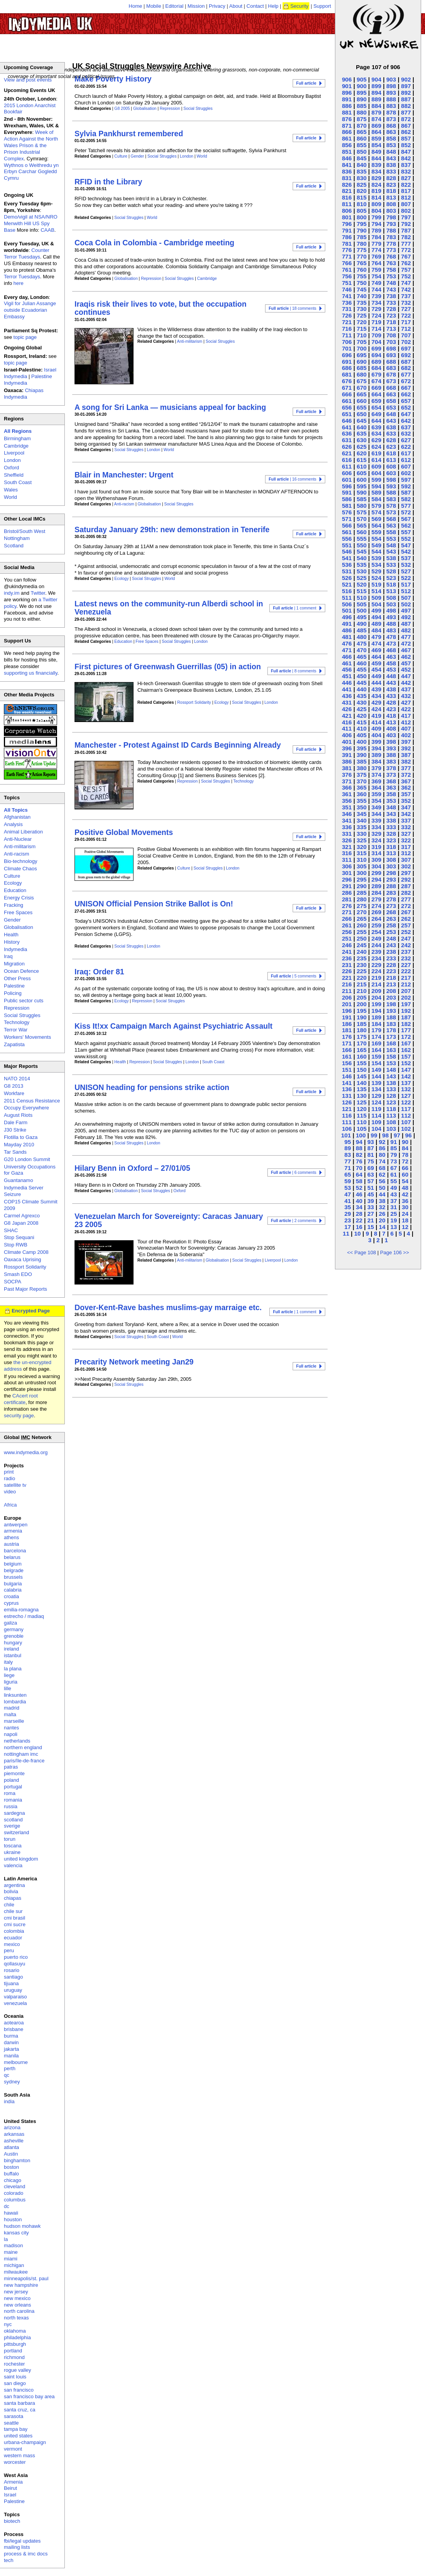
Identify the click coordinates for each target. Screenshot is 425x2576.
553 (391, 538)
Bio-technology (20, 861)
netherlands (17, 1741)
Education (123, 641)
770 (361, 256)
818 (391, 190)
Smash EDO (18, 1274)
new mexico (17, 2298)
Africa (10, 1505)
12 (405, 1227)
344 (376, 814)
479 (376, 637)
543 (391, 551)
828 (391, 178)
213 (391, 984)
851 (347, 151)
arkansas (14, 2134)
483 (391, 630)
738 (391, 296)
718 (391, 322)
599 (376, 479)
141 (347, 1083)
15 (370, 1227)
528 (391, 571)
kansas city (16, 2233)
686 (347, 368)
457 (406, 663)
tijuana (11, 1983)
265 (361, 918)
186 (347, 1024)
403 (391, 735)
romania (13, 1800)
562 (406, 525)
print (9, 1472)
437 (406, 689)
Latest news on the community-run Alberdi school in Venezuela (169, 607)
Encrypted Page (31, 1311)
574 (376, 512)
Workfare (14, 1093)
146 (347, 1076)
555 (361, 538)
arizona (12, 2127)
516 (347, 591)
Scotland (14, 546)
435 (361, 696)
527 (406, 571)
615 (361, 460)
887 (406, 99)
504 (376, 604)
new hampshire (21, 2285)
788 (391, 230)
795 (361, 223)
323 (391, 840)
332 (406, 827)
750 (361, 282)
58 (359, 1181)
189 (376, 1017)
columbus (15, 2200)
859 (376, 138)
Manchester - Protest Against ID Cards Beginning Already (178, 745)
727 (406, 309)
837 (406, 164)
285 (361, 892)
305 (361, 866)
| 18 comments (292, 308)
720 (361, 322)
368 (391, 781)
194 (376, 1010)
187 (406, 1017)
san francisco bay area (29, 2396)
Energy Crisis (19, 898)
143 (391, 1076)
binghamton (17, 2160)
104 (376, 1128)
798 (391, 217)
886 (347, 105)
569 (376, 519)
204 (376, 997)
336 (347, 827)
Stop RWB (15, 1245)
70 (359, 1168)
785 (361, 237)
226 (347, 971)
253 (391, 932)
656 (347, 407)
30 (405, 1207)
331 (347, 833)
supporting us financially (30, 673)
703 (391, 341)
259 (376, 925)
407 (406, 728)
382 (406, 761)
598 (391, 479)
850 (361, 151)
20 (382, 1220)
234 (376, 958)
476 (347, 643)
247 (406, 938)
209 (376, 991)
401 (347, 741)
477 (406, 637)
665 (361, 394)
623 (391, 446)
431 (347, 702)
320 (361, 847)
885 (361, 105)
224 (376, 971)
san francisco (19, 2390)
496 (347, 617)
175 (361, 1036)
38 (382, 1201)
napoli (10, 1734)
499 (376, 610)
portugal (13, 1787)
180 (361, 1030)
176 (347, 1036)
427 (406, 702)
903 (391, 79)
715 (361, 328)
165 (361, 1050)
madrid (11, 1708)
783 (391, 237)
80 (382, 1154)
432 (406, 696)
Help (273, 6)
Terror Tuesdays (22, 276)
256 (347, 932)
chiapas (12, 1898)
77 (347, 1161)
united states (18, 2436)
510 (361, 597)
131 (347, 1095)
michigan (14, 2265)
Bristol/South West (24, 531)
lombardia (15, 1702)
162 (406, 1050)
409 (376, 728)
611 (347, 466)
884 (376, 105)
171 (347, 1043)
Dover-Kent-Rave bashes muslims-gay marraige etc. (168, 1307)
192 (406, 1010)
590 (361, 492)
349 (376, 807)
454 (376, 669)
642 (406, 420)
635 (361, 433)
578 (391, 505)
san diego (15, 2383)
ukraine (12, 1852)
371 (347, 781)
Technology (243, 781)
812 (406, 197)
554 (376, 538)
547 (406, 545)
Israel (10, 2495)
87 (370, 1148)
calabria (13, 1590)
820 (361, 190)
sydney (12, 2082)
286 (347, 892)
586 (347, 499)
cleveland (14, 2186)
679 (376, 374)
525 (361, 578)
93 (370, 1142)
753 (391, 276)
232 (406, 958)
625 (361, 446)
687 (406, 361)
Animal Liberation (23, 832)
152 (406, 1063)
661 (347, 401)
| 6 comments (293, 1172)
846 (347, 158)
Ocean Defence (21, 971)
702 (406, 341)
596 (347, 486)
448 (391, 676)
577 (406, 505)
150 (361, 1069)
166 (347, 1050)
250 (361, 938)
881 (347, 112)
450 (361, 676)
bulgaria (13, 1584)
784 (376, 237)
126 (347, 1102)
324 (376, 840)
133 (391, 1089)
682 (406, 368)
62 (382, 1174)
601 (347, 479)
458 (391, 663)
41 (347, 1201)
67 (393, 1168)
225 (361, 971)
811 (347, 204)
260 (361, 925)
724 (376, 315)
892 (406, 92)
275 (361, 906)
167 (406, 1043)
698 (391, 348)
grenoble (14, 1636)
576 (347, 512)
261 (347, 925)
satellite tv (15, 1485)
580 (361, 505)
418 (391, 715)
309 (376, 859)
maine (10, 2252)
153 (391, 1063)
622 (406, 446)
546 (347, 551)
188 (391, 1017)
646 (347, 420)
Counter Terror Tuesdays (26, 253)
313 (391, 853)
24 (405, 1213)
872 (406, 119)
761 (347, 269)
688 (391, 361)
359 (376, 794)
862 (406, 131)
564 (376, 525)
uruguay (13, 1990)
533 (391, 564)
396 (347, 748)
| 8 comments (293, 671)
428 (391, 702)
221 (347, 977)
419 (376, 715)
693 (391, 355)
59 (347, 1181)
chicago (12, 2180)
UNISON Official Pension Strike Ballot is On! (154, 903)
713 (391, 328)
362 (406, 787)
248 (391, 938)
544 (376, 551)
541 (347, 558)
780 (361, 243)
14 (382, 1227)
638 (391, 427)
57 (370, 1181)
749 (376, 282)
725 (361, 315)
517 (406, 584)
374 (376, 774)
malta (10, 1714)
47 (347, 1194)
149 (376, 1069)
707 (406, 335)
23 (347, 1220)
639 (376, 427)
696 (347, 355)
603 (391, 473)
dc (6, 2206)
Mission (196, 6)
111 (347, 1122)
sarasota (13, 2416)
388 (391, 755)
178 (391, 1030)
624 (376, 446)
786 (347, 237)
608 (391, 466)
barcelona (15, 1551)
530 (361, 571)
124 (376, 1102)
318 (391, 847)
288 (391, 886)
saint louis (15, 2377)
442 (406, 682)
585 (361, 499)
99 (374, 1135)
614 (376, 460)
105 (361, 1128)
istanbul (12, 1655)
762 (406, 263)
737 (406, 296)
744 (376, 289)
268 (391, 912)
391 (347, 755)
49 (393, 1187)
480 (361, 637)
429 (376, 702)
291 (347, 886)
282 (406, 892)
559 (376, 532)
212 (406, 984)
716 (347, 328)
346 (347, 814)
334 (376, 827)
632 (406, 433)
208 (391, 991)
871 (347, 125)
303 (391, 866)
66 (405, 1168)
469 (376, 650)
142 (406, 1076)
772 (406, 249)
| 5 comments (293, 976)
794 (376, 223)
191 (347, 1017)
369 (376, 781)
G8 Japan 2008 (21, 1223)
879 (376, 112)
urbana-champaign (25, 2442)
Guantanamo (18, 1180)
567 (406, 519)
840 (361, 164)
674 (376, 381)
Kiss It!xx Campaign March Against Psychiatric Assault (173, 1026)
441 (347, 689)
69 (370, 1168)
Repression (170, 108)
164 (376, 1050)
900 (361, 86)
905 (361, 79)
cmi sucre (15, 1924)
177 (406, 1030)
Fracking (13, 905)
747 (406, 282)
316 (347, 853)
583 (391, 499)
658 (391, 401)
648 (391, 414)
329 (376, 833)
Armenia (13, 2482)
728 (391, 309)
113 (391, 1115)
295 (361, 879)
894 (376, 92)
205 (361, 997)
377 (406, 768)
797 (406, 217)
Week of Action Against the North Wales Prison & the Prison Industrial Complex (31, 145)
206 (347, 997)
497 (406, 610)
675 (361, 381)
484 (376, 630)
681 (347, 374)
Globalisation (144, 108)
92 (382, 1142)
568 (391, 519)
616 (347, 460)
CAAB (47, 230)
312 (406, 853)
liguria (10, 1682)
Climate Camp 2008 (26, 1252)
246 (347, 945)
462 (406, 656)
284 (376, 892)
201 (347, 1004)
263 (391, 918)
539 (376, 558)
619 (376, 453)
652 (406, 407)
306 (347, 866)
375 (361, 774)
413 (391, 722)
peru (9, 1950)
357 (406, 794)
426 (347, 709)
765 (361, 263)
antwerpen (16, 1525)
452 (406, 669)
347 (406, 807)
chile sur (13, 1911)
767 (406, 256)
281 (347, 899)
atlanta (11, 2147)
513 (391, 591)
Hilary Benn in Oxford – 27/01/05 (132, 1168)
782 (406, 237)
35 (347, 1207)
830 (361, 178)
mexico (12, 1944)
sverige (12, 1826)
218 (391, 977)
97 (397, 1135)
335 (361, 827)
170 (361, 1043)
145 (361, 1076)
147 (406, 1069)
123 (391, 1102)
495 (361, 617)
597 (406, 479)
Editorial (174, 6)
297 (406, 873)
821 (347, 190)
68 (382, 1168)
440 (361, 689)
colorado (13, 2193)
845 (361, 158)
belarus (12, 1557)
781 (347, 243)
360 (361, 794)
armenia (13, 1531)
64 (359, 1174)
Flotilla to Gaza (21, 1137)
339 (376, 820)
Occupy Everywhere (26, 1108)
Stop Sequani (19, 1237)
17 (347, 1227)
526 (347, 578)
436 (347, 696)
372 (406, 774)
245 (361, 945)
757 (406, 269)
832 (406, 171)
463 (391, 656)
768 (391, 256)
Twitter (38, 593)
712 (406, 328)
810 (361, 204)
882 (406, 105)
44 (382, 1194)
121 (347, 1109)
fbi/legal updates (22, 2541)
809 (376, 204)
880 (361, 112)
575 (361, 512)
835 (361, 171)
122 (406, 1102)
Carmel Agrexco (22, 1216)
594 (376, 486)
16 (359, 1227)
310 (361, 859)
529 (376, 571)
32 (382, 1207)
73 (393, 1161)
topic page (25, 337)
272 (406, 906)
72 (405, 1161)
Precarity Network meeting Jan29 (134, 1361)
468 (391, 650)
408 (391, 728)
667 (406, 387)
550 (361, 545)
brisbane (13, 2029)
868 (391, 125)
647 (406, 414)
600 (361, 479)
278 (391, 899)
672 (406, 381)
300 (361, 873)
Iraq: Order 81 (99, 971)
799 (376, 217)
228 (391, 965)
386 (347, 761)
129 (376, 1095)
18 (405, 1220)
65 (347, 1174)
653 (391, 407)
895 (361, 92)
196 (347, 1010)
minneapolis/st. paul (26, 2278)
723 (391, 315)
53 (347, 1187)
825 (361, 184)
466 (347, 656)
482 (406, 630)
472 (406, 643)
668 (391, 387)
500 (361, 610)
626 (347, 446)
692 (406, 355)
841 (347, 164)
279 (376, 899)
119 (376, 1109)
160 (361, 1056)
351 (347, 807)
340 (361, 820)
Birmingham (17, 438)
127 (406, 1095)
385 (361, 761)
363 (391, 787)
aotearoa (14, 2023)
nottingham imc (21, 1754)
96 (408, 1135)
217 (406, 977)
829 (376, 178)
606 (347, 473)
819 (376, 190)
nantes (11, 1728)
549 (376, 545)
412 (406, 722)
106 (347, 1128)
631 (347, 440)
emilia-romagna (21, 1610)
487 (406, 623)
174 (376, 1036)
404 (376, 735)
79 (393, 1154)
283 (391, 892)
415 (361, 722)
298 (391, 873)
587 (406, 492)
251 (347, 938)
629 (376, 440)
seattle (11, 2423)
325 (361, 840)
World (202, 156)
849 (376, 151)
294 (376, 879)
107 (406, 1122)
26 (382, 1213)
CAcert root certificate (21, 1399)
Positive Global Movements (124, 832)
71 (347, 1168)
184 (376, 1024)
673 (391, 381)
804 (376, 210)
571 (347, 519)
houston (13, 2219)
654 (376, 407)
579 (376, 505)
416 (347, 722)
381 (347, 768)
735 (361, 302)
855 (361, 145)
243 (391, 945)
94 (359, 1142)
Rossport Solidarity (194, 702)
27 (370, 1213)
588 (391, 492)
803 (391, 210)
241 (347, 951)
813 (391, 197)
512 (406, 591)
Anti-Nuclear (18, 839)
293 (391, 879)
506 (347, 604)
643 (391, 420)
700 (361, 348)
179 (376, 1030)
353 (391, 800)
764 (376, 263)
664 (376, 394)
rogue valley (17, 2370)
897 (406, 86)
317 (406, 847)
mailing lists (17, 2547)
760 (361, 269)
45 (370, 1194)
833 (391, 171)
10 (357, 1233)
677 (406, 374)
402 (406, 735)
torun (10, 1839)
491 (347, 623)
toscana (13, 1846)
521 (347, 584)
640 (361, 427)
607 (406, 466)
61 (393, 1174)
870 (361, 125)
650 (361, 414)
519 (376, 584)
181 (347, 1030)
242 (406, 945)
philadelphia (17, 2337)
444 (376, 682)
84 (405, 1148)
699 (376, 348)
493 (391, 617)
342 (406, 814)
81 (370, 1154)
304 (376, 866)
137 (406, 1083)
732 (406, 302)
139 (376, 1083)
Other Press (17, 978)
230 (361, 965)
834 (376, 171)
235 (361, 958)
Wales (11, 490)
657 (406, 401)
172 (406, 1036)
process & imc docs (26, 2554)
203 (391, 997)
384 (376, 761)
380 (361, 768)
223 (391, 971)
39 (370, 1201)
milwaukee (16, 2272)
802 (406, 210)
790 (361, 230)
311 (347, 859)
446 (347, 682)
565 (361, 525)
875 (361, 119)
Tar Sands (15, 1152)
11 (346, 1233)
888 (391, 99)
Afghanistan (17, 817)
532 (406, 564)
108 (391, 1122)
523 (391, 578)
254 (376, 932)
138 (391, 1083)
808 (391, 204)
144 (376, 1076)
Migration (14, 964)
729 (376, 309)
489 (376, 623)
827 (406, 178)
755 (361, 276)
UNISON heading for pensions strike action (152, 1087)
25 (393, 1213)
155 (361, 1063)
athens (11, 1537)
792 (406, 223)
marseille (14, 1721)
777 (406, 243)
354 (376, 800)
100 (361, 1135)
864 (376, 131)
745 (361, 289)
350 (361, 807)
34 (359, 1207)
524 (376, 578)
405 (361, 735)
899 (376, 86)
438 (391, 689)
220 (361, 977)
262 (406, 918)
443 (391, 682)
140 (361, 1083)
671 (347, 387)
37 (393, 1201)
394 (376, 748)
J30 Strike (15, 1130)
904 (376, 79)
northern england (23, 1747)
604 (376, 473)
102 (406, 1128)
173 (391, 1036)
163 (391, 1050)
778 (391, 243)
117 (406, 1109)
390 (361, 755)
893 (391, 92)
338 (391, 820)
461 (347, 663)
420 (361, 715)
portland (13, 2351)
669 (376, 387)
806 (347, 210)
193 (391, 1010)
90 (405, 1142)
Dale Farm (16, 1122)
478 (391, 637)
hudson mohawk (22, 2226)
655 (361, 407)
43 (393, 1194)
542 (406, 551)
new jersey (16, 2292)
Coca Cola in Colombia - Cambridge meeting (154, 242)
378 (391, 768)
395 (361, 748)
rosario (11, 1970)
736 (347, 302)
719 (376, 322)
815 (361, 197)
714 (376, 328)
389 (376, 755)
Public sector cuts (23, 1000)
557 (406, 532)
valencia (13, 1865)
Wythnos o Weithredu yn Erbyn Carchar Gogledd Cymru (31, 171)
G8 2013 (13, 1086)
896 (347, 92)
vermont (13, 2449)
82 (359, 1154)
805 (361, 210)
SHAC (11, 1230)
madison (13, 2245)
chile (9, 1905)
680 (361, 374)
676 (347, 381)
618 (391, 453)
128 (391, 1095)
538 (391, 558)
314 (376, 853)
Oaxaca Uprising (22, 1259)
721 (347, 322)
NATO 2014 (17, 1078)
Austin (11, 2154)
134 (376, 1089)
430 (361, 702)
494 (376, 617)
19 (393, 1220)
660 (361, 401)
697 (406, 348)
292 (406, 879)
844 (376, 158)
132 (406, 1089)
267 (406, 912)
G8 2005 (122, 108)
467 (406, 650)
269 (376, 912)
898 (391, 86)
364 (376, 787)
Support (322, 6)
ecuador (13, 1938)
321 (347, 847)
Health (120, 1062)
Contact (255, 6)
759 (376, 269)
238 (391, 951)
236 (347, 958)
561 (347, 532)
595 (361, 486)
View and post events (28, 80)
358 (391, 794)
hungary (13, 1643)
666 (347, 394)
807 (406, 204)
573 (391, 512)
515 (361, 591)
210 (361, 991)
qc (6, 2075)
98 (385, 1135)
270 (361, 912)
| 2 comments (293, 1221)
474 (376, 643)
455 (361, 669)
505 (361, 604)
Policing (13, 993)
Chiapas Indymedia (23, 393)
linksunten (15, 1695)
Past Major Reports (25, 1289)
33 (370, 1207)
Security (299, 6)
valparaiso (15, 1997)
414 (376, 722)
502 (406, 604)
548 (391, 545)
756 (347, 276)
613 (391, 460)
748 (391, 282)
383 (391, 761)
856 (347, 145)
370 (361, 781)
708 (391, 335)
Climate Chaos (20, 868)
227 (406, 965)
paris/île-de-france (24, 1761)
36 (405, 1201)
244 (376, 945)
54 (405, 1181)
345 (361, 814)
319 (376, 847)
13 (393, 1227)
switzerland (16, 1832)
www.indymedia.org (26, 1452)
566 (347, 525)
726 (347, 315)
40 (359, 1201)
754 (376, 276)
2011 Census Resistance (32, 1101)
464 (376, 656)
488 (391, 623)
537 (406, 558)
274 (376, 906)
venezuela (15, 2003)
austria (11, 1544)
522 (406, 578)
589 (376, 492)
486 (347, 630)
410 (361, 728)
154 (376, 1063)
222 (406, 971)
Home (135, 6)
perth (10, 2068)
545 (361, 551)
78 (405, 1154)
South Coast (213, 1062)
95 (347, 1142)
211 (347, 991)
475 (361, 643)
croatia (11, 1596)
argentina (14, 1885)
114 (376, 1115)
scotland (13, 1820)
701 (347, 348)
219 (376, 977)
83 (347, 1154)
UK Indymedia (74, 20)
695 (361, 355)
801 (347, 217)
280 (361, 899)
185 (361, 1024)
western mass (19, 2455)
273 (391, 906)
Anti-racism (124, 504)
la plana (13, 1669)
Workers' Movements (27, 1037)
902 (406, 79)
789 (376, 230)
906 (347, 79)
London (186, 156)
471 (347, 650)
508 (391, 597)
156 (347, 1063)
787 (406, 230)
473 (391, 643)
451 (347, 676)
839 (376, 164)
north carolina (19, 2311)
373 (391, 774)
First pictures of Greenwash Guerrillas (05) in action (168, 666)
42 (405, 1194)
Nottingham (16, 538)
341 (347, 820)
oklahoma (15, 2331)
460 (361, 663)
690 (361, 361)
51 (370, 1187)
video (10, 1492)
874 (376, 119)
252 (406, 932)
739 (376, 296)
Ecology (121, 578)
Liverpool (273, 1260)
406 (347, 735)
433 (391, 696)
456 (347, 669)
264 (376, 918)
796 (347, 223)
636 (347, 433)
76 (359, 1161)
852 (406, 145)
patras (11, 1767)
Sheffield (13, 475)
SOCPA (12, 1282)
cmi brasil (14, 1918)
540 (361, 558)
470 (361, 650)
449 (376, 676)
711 (347, 335)
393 (391, 748)
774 (376, 249)
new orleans (17, 2305)
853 (391, 145)
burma (11, 2036)
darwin (11, 2042)
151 (347, 1069)
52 (359, 1187)
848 (391, 151)
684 (376, 368)
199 (376, 1004)
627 (406, 440)
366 (347, 787)
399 (376, 741)
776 (347, 249)
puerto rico (16, 1957)
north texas (16, 2318)
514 (376, 591)
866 (347, 131)
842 (406, 158)
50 (382, 1187)
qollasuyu (14, 1964)
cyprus (11, 1603)
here (19, 283)
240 (361, 951)
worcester (15, 2462)
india (9, 2101)
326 (347, 840)
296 (347, 879)
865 (361, 131)
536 (347, 564)
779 (376, 243)
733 (391, 302)
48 (405, 1187)
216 (347, 984)
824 (376, 184)
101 (346, 1135)
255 (361, 932)
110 (361, 1122)
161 (347, 1056)
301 (347, 873)
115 (361, 1115)
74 (382, 1161)
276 (347, 906)
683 (391, 368)
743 (391, 289)
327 (406, 833)
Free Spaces (146, 641)
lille (7, 1688)
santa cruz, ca (19, 2410)
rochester (14, 2364)
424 (376, 709)
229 (376, 965)
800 (361, 217)
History (11, 942)
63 (370, 1174)
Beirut (10, 2488)
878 (391, 112)
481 (347, 637)
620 (361, 453)
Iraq (8, 956)
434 (376, 696)
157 (406, 1056)
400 (361, 741)
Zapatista (14, 1044)
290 (361, 886)
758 (391, 269)
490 (361, 623)
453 (391, 669)
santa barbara (19, 2403)
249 (376, 938)
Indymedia (15, 949)
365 (361, 787)
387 (406, 755)
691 (347, 361)
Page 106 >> (394, 1252)
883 (391, 105)
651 (347, 414)
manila (11, 2056)
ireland (11, 1649)
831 (347, 178)
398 (391, 741)
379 (376, 768)
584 (376, 499)
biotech (12, 2521)
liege (9, 1675)
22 (359, 1220)
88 (359, 1148)
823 (391, 184)
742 (406, 289)
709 (376, 335)
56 (382, 1181)
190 (361, 1017)
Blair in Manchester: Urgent (124, 474)
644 (376, 420)
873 (391, 119)
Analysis (13, 824)
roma (10, 1793)
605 (361, 473)
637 (406, 427)
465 (361, 656)
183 (391, 1024)
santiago (13, 1977)
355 (361, 800)
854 (376, 145)
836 (347, 171)
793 (391, 223)
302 (406, 866)
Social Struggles (198, 108)
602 (406, 473)
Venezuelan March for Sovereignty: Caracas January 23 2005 (169, 1220)
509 (376, 597)
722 (406, 315)
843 (391, 158)
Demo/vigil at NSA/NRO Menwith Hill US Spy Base (30, 223)
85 (393, 1148)
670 (361, 387)
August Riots (18, 1115)
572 (406, 512)
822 (406, 184)
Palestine (14, 986)
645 (361, 420)
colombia (14, 1931)
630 (361, 440)
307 (406, 859)
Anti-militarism (189, 341)
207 (406, 991)
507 (406, 597)
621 (347, 453)
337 (406, 820)
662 (406, 394)
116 (347, 1115)
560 (361, 532)
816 (347, 197)
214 (376, 984)
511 (347, 597)
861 (347, 138)
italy (8, 1662)
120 (361, 1109)
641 (347, 427)
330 (361, 833)
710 (361, 335)
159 (376, 1056)
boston (11, 2167)
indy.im (11, 593)
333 (391, 827)
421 (347, 715)
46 (359, 1194)
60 (405, 1174)
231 (347, 965)
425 (361, 709)
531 (347, 571)
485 (361, 630)
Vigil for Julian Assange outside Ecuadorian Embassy (30, 309)
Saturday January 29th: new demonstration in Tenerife (172, 529)
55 (393, 1181)
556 (347, 538)
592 (406, 486)
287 (406, 886)
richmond (14, 2357)
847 (406, 151)
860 (361, 138)
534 (376, 564)
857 (406, 138)
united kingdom (21, 1859)
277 (406, 899)
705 (361, 341)
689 (376, 361)
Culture (121, 156)
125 (361, 1102)
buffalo (11, 2174)
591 (347, 492)
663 (391, 394)
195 (361, 1010)
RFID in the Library (108, 181)
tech (9, 2560)
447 (406, 676)
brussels (13, 1577)
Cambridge (207, 278)
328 (391, 833)
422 (406, 709)
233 (391, 958)
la (6, 2239)
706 (347, 341)
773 (391, 249)
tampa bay (16, 2429)
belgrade (14, 1570)
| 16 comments (292, 479)
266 (347, 918)
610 (361, 466)
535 (361, 564)
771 (347, 256)
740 (361, 296)
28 (359, 1213)
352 (406, 800)
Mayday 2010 (19, 1144)
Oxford (179, 1191)
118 (391, 1109)
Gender (137, 156)
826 (347, 184)
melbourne (16, 2062)
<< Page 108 (361, 1252)
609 (376, 466)
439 (376, 689)
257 (406, 925)
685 (361, 368)
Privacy (217, 6)
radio (9, 1478)
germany (14, 1629)
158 (391, 1056)
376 (347, 774)
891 (347, 99)
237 (406, 951)
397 (406, 741)
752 (406, 276)
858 (391, 138)
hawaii (11, 2213)
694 (376, 355)
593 (391, 486)
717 (406, 322)
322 (406, 840)
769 (376, 256)
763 (391, 263)
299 (376, 873)
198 (391, 1004)
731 (347, 309)
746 (347, 289)
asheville (14, 2141)
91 (393, 1142)
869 (376, 125)
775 (361, 249)
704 (376, 341)
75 (370, 1161)
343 (391, 814)
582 (406, 499)
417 (406, 715)
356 (347, 800)
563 (391, 525)
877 (406, 112)
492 (406, 617)
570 (361, 519)
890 (361, 99)
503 (391, 604)
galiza (10, 1623)
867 (406, 125)
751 (347, 282)
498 (391, 610)
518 (391, 584)
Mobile (153, 6)
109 (376, 1122)
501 (347, 610)
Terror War (16, 1030)
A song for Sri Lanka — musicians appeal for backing (170, 407)
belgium (13, 1564)
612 (406, 460)
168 (391, 1043)
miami (10, 2259)
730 (361, 309)
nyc (8, 2324)
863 (391, 131)
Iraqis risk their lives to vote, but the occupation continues (160, 308)
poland (11, 1780)
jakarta (11, 2049)
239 (376, 951)
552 (406, 538)
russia (10, 1806)
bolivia (11, 1891)
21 (370, 1220)
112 (406, 1115)
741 (347, 296)
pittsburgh (15, 2344)
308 (391, 859)
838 (391, 164)
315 (361, 853)
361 (347, 794)
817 (406, 190)
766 (347, 263)
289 (376, 886)
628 (391, 440)
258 (391, 925)
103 (391, 1128)
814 (376, 197)
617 (406, 453)
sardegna (14, 1813)
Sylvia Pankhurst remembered (129, 133)
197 (406, 1004)
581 (347, 505)
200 (361, 1004)
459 (376, 663)
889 (376, 99)
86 (382, 1148)
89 (347, 1148)
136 (347, 1089)
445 (361, 682)
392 (406, 748)
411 (347, 728)
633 (391, 433)
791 (347, 230)
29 (347, 1213)
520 (361, 584)
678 (391, 374)
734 (376, 302)
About (236, 6)
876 (347, 119)
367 (406, 781)
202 (406, 997)
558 (391, 532)
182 (406, 1024)
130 (361, 1095)
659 (376, 401)
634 (376, 433)
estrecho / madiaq (24, 1616)
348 (391, 807)
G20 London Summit (27, 1159)
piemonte (14, 1773)
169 (376, 1043)
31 (393, 1207)
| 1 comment (294, 608)
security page (19, 1415)
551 (347, 545)
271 (347, 912)
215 (361, 984)
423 (391, 709)
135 (361, 1089)
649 (376, 414)
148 (391, 1069)
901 (347, 86)
